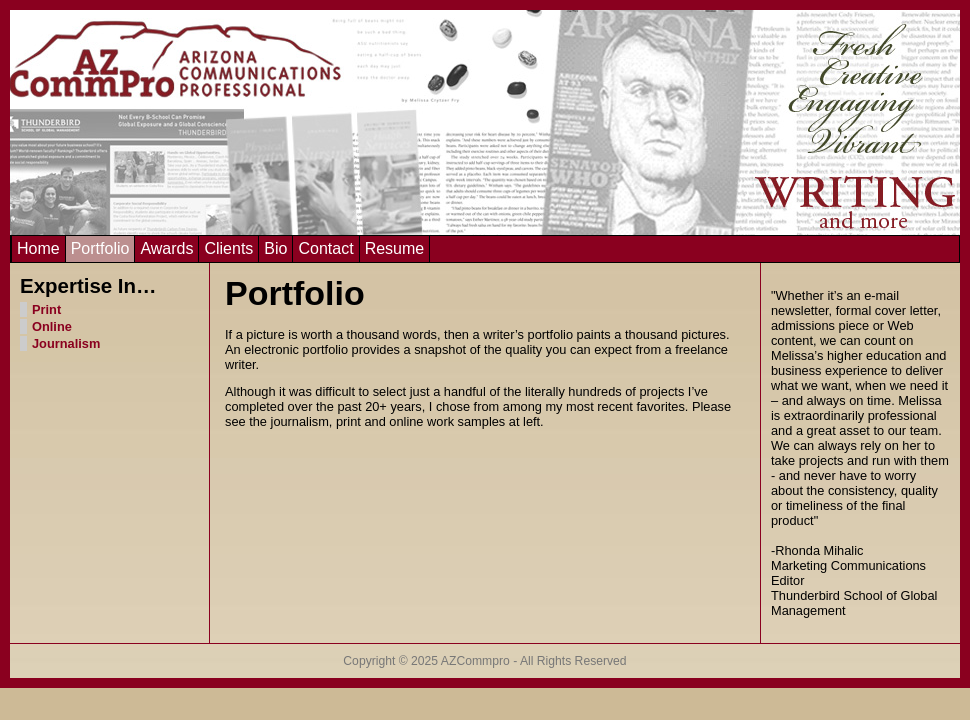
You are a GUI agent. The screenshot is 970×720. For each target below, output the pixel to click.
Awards (166, 248)
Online (52, 326)
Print (46, 309)
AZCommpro (475, 661)
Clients (228, 248)
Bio (275, 248)
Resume (395, 248)
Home (38, 248)
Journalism (66, 343)
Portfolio (100, 248)
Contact (325, 248)
